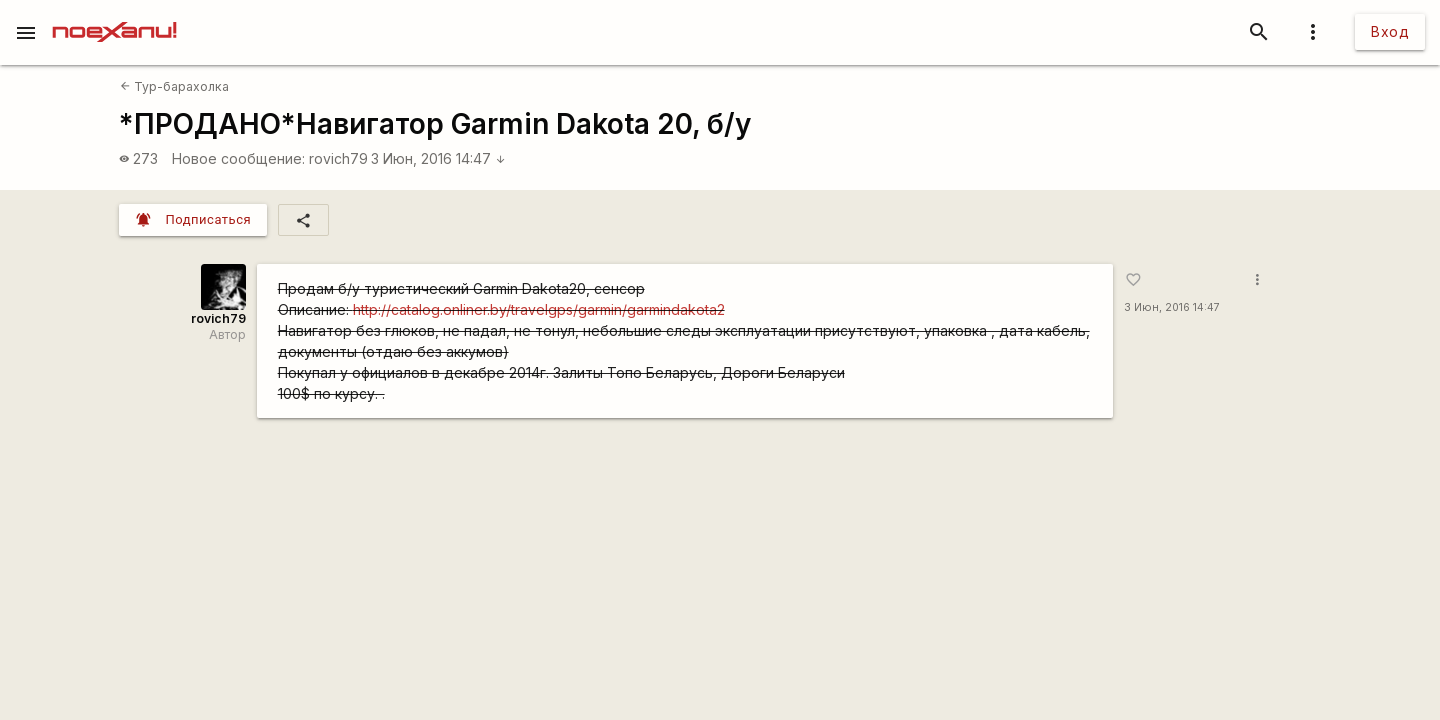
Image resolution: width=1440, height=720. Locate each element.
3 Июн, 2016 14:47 (438, 158)
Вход (1390, 31)
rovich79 (338, 158)
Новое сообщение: (238, 158)
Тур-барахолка (174, 86)
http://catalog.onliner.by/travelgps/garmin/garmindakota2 (539, 309)
